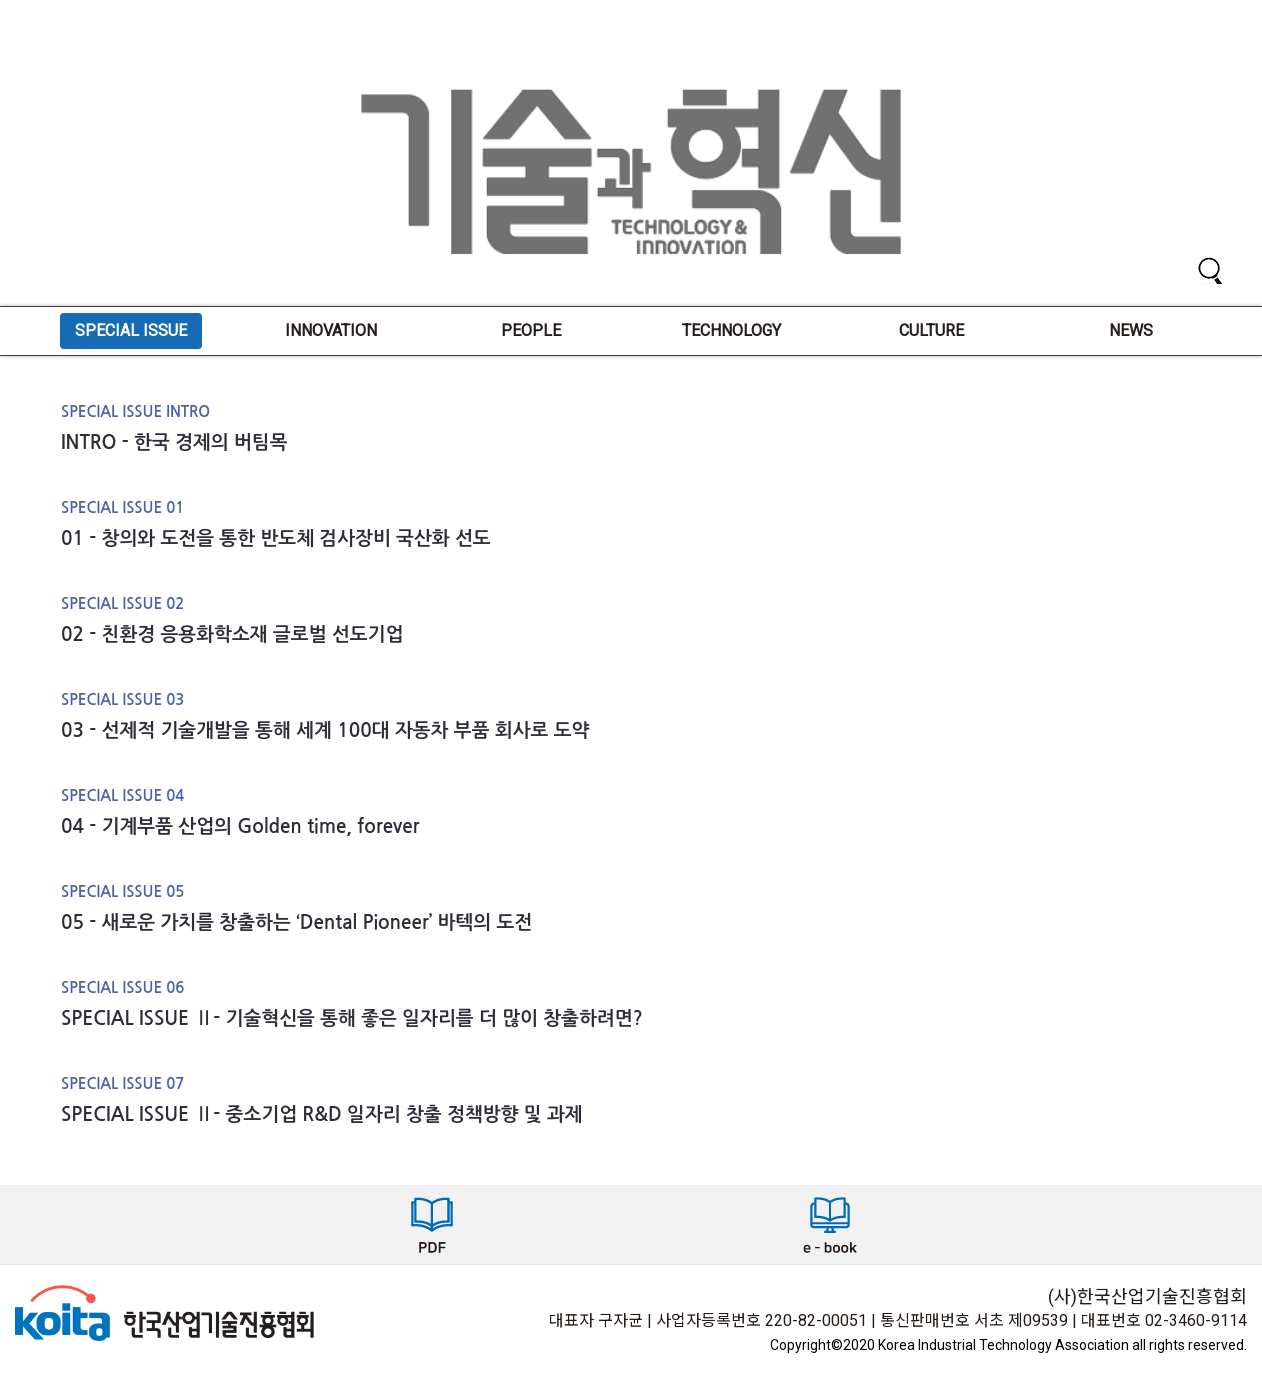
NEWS (1131, 330)
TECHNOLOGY (731, 330)
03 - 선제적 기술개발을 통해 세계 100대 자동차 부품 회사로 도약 (325, 730)
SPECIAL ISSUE (131, 330)
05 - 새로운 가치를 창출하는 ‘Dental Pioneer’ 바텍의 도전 (296, 922)
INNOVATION (331, 330)
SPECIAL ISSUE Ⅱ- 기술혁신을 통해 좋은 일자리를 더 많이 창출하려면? (352, 1018)
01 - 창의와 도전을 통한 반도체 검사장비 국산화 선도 (276, 538)
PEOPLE (531, 330)
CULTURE (931, 330)
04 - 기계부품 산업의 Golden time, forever (240, 826)
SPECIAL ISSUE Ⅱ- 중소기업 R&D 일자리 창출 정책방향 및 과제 (322, 1114)
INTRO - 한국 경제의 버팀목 (174, 442)
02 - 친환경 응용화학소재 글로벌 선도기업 (232, 634)
